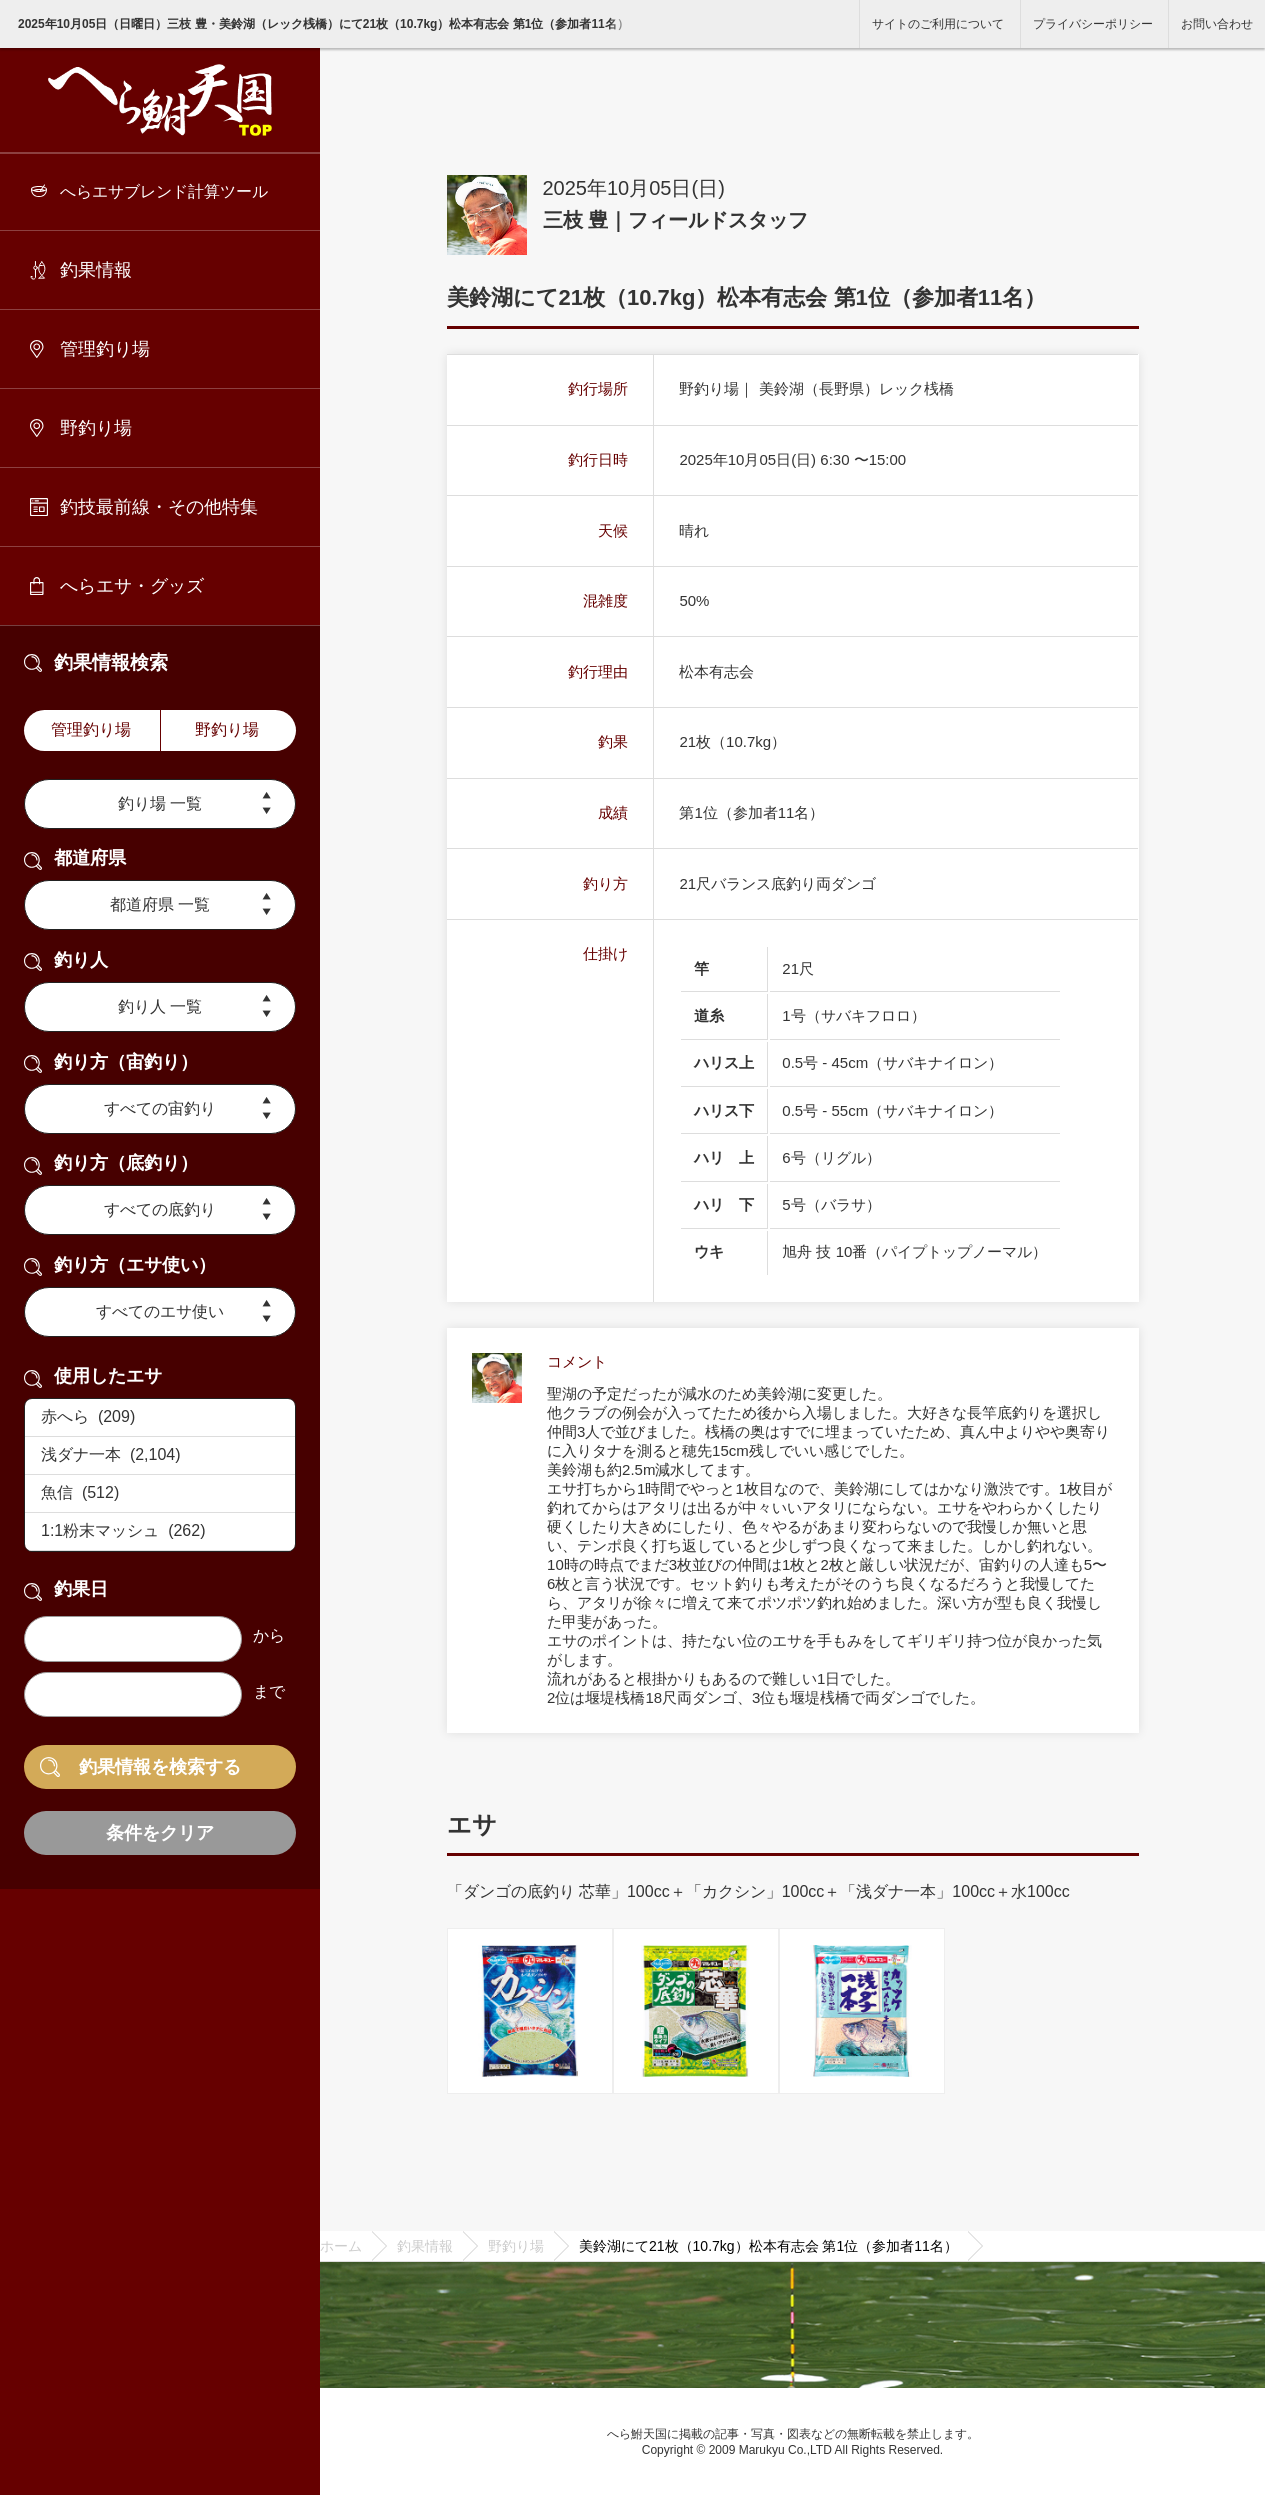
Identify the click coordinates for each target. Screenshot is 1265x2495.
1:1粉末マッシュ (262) (160, 1532)
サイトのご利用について (938, 24)
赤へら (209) (160, 1418)
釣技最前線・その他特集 (159, 507)
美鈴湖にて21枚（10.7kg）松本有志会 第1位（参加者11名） (768, 2246)
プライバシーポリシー (1093, 24)
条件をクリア (160, 1833)
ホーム (341, 2246)
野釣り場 (96, 428)
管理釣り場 (105, 349)
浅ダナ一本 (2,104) (160, 1456)
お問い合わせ (1217, 24)
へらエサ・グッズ (132, 586)
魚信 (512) (160, 1494)
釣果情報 (96, 270)
